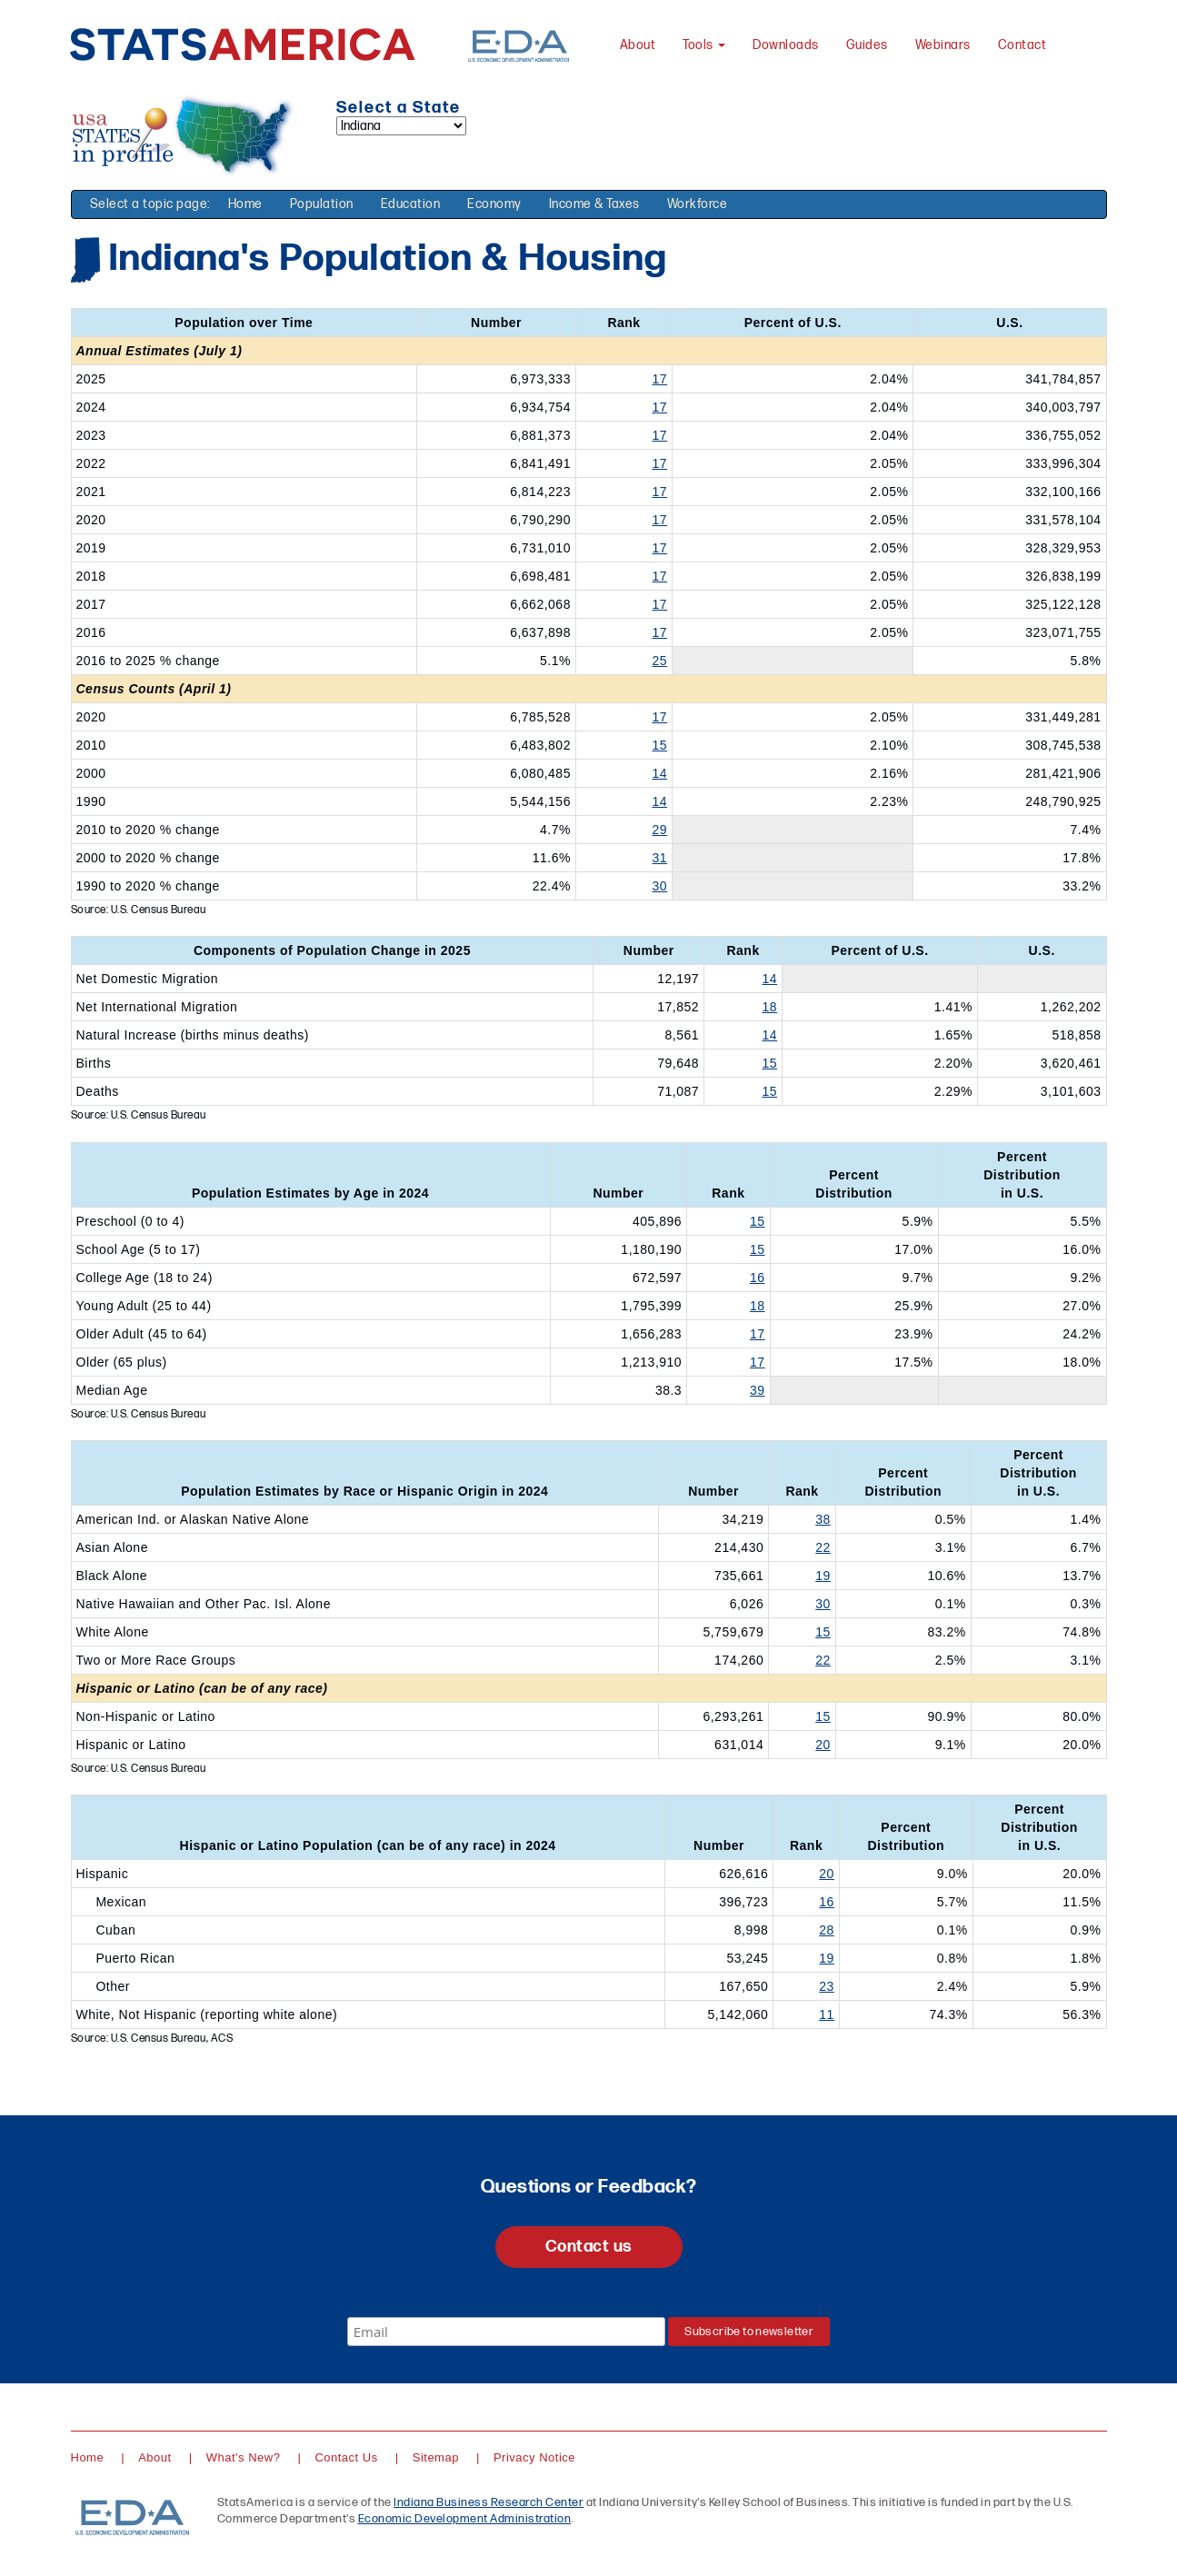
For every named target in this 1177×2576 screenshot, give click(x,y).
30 (660, 886)
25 (660, 660)
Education (411, 204)
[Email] (506, 2331)
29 (660, 829)
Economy (494, 204)
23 (826, 1986)
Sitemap (436, 2457)
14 (660, 773)
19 (823, 1575)
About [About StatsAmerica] (638, 45)
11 (826, 2014)
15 (660, 745)
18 (769, 1007)
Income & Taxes (594, 204)
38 (823, 1519)
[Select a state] (401, 125)
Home (245, 204)
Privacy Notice (534, 2457)
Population (322, 204)
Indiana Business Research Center (489, 2502)
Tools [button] (704, 45)
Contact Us (345, 2457)
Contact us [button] (589, 2246)
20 (823, 1744)
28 (826, 1930)
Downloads (786, 45)
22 (823, 1547)
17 (660, 379)
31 (660, 857)
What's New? (243, 2457)
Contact (1022, 45)
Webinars (943, 45)
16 (757, 1277)
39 (757, 1390)
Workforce (697, 204)
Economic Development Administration (465, 2518)
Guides (867, 45)
